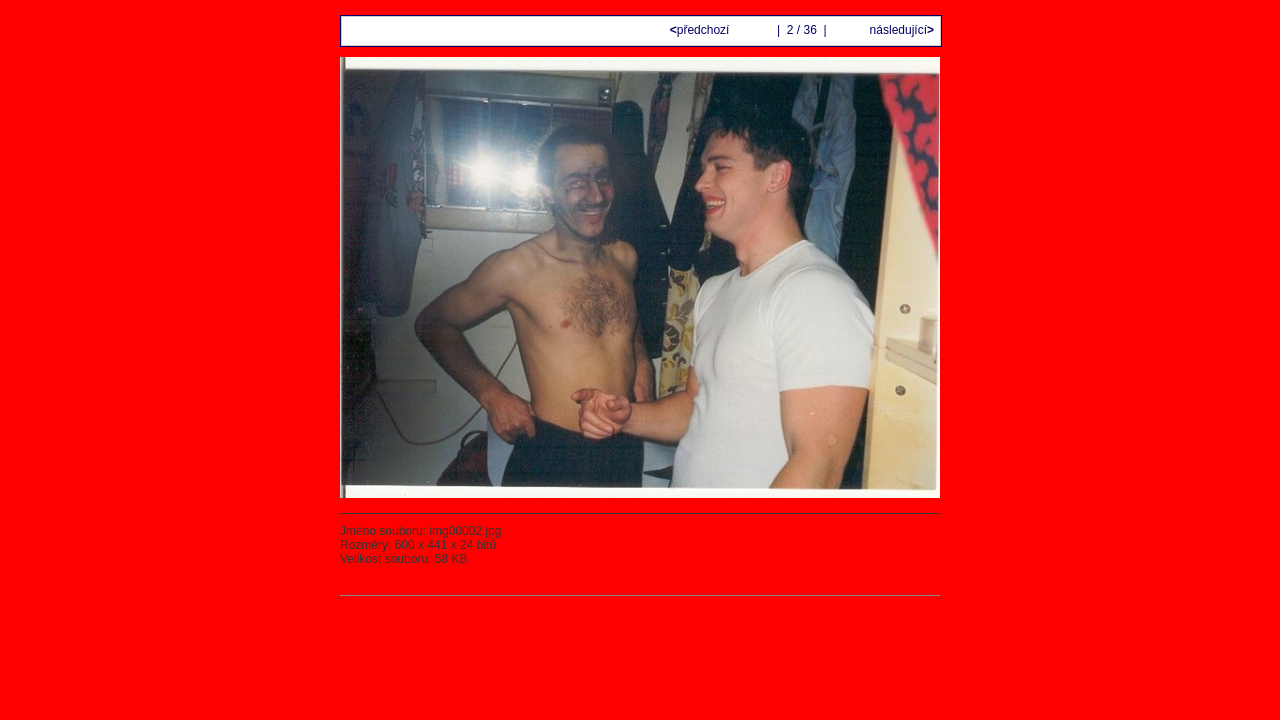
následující (900, 30)
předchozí (701, 30)
